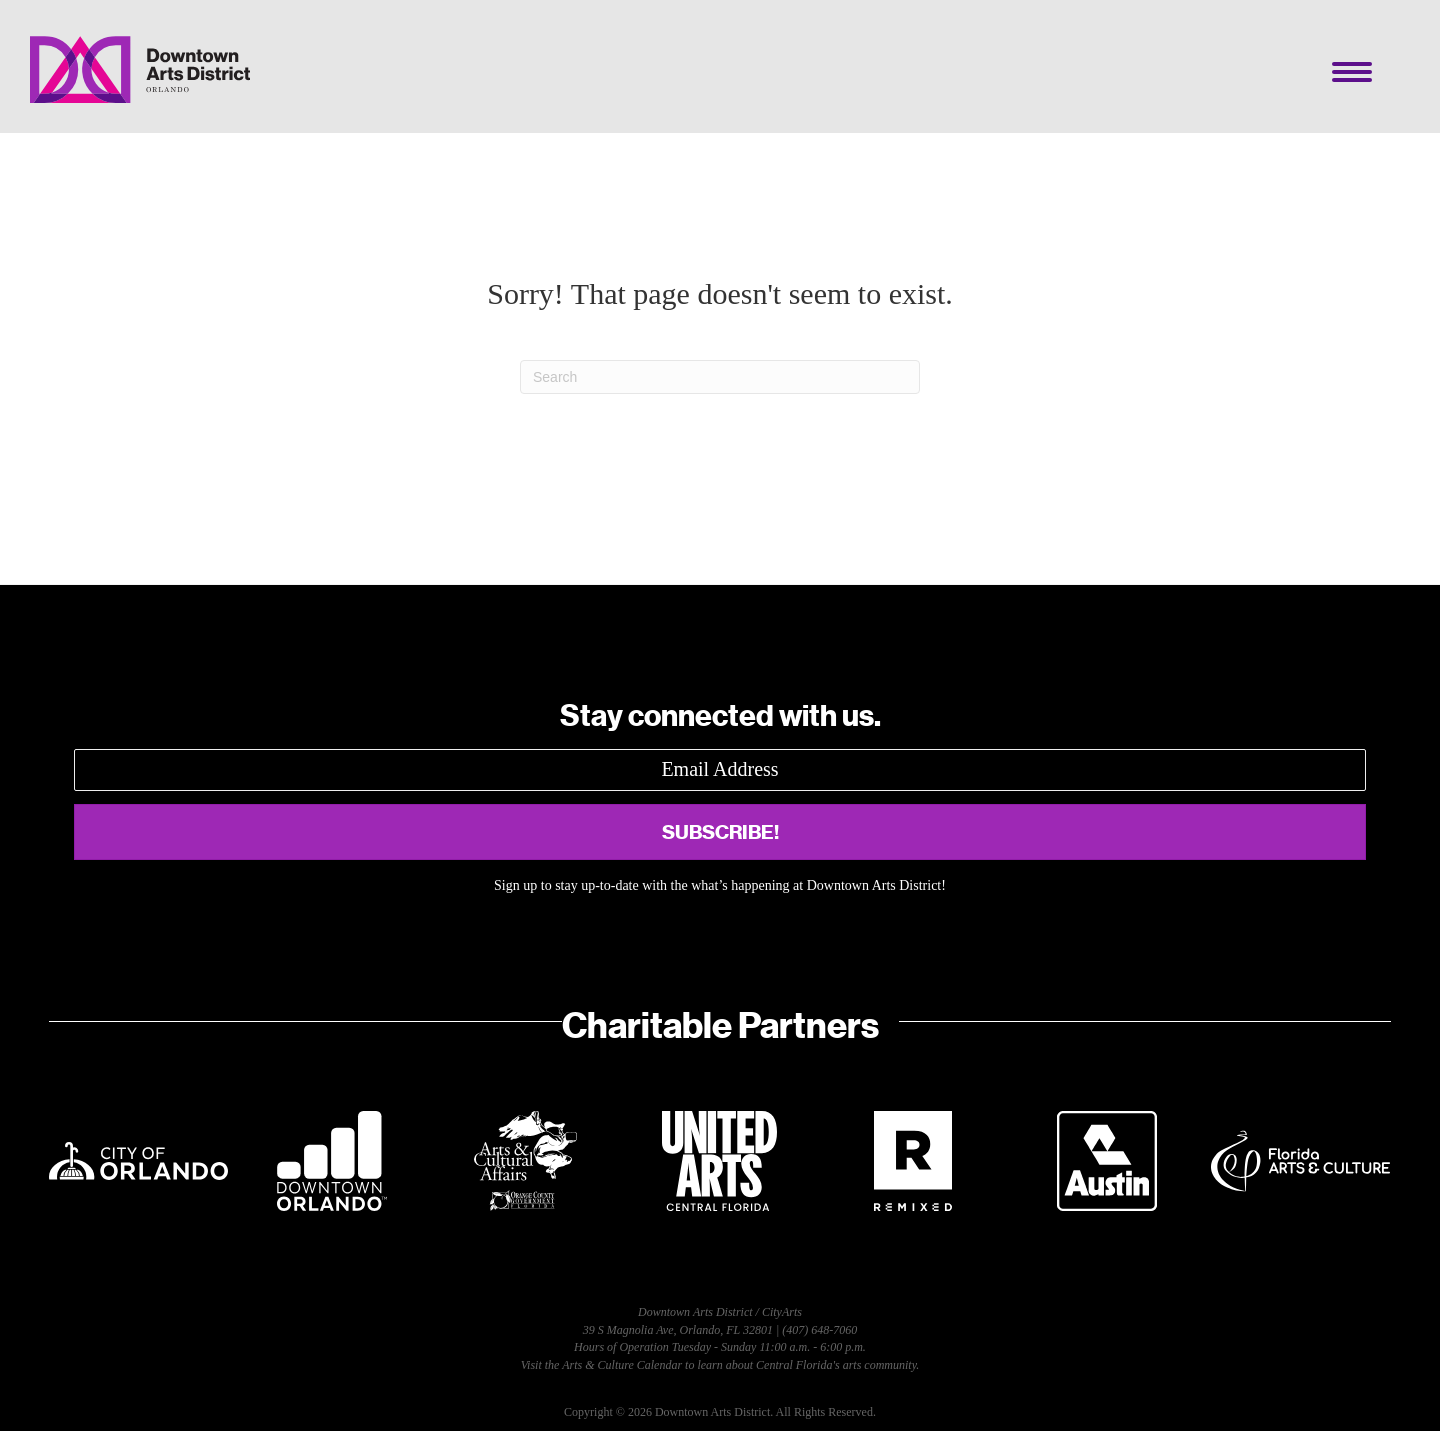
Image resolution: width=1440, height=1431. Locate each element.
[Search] (720, 377)
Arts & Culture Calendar (622, 1365)
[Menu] (1352, 72)
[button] (720, 832)
